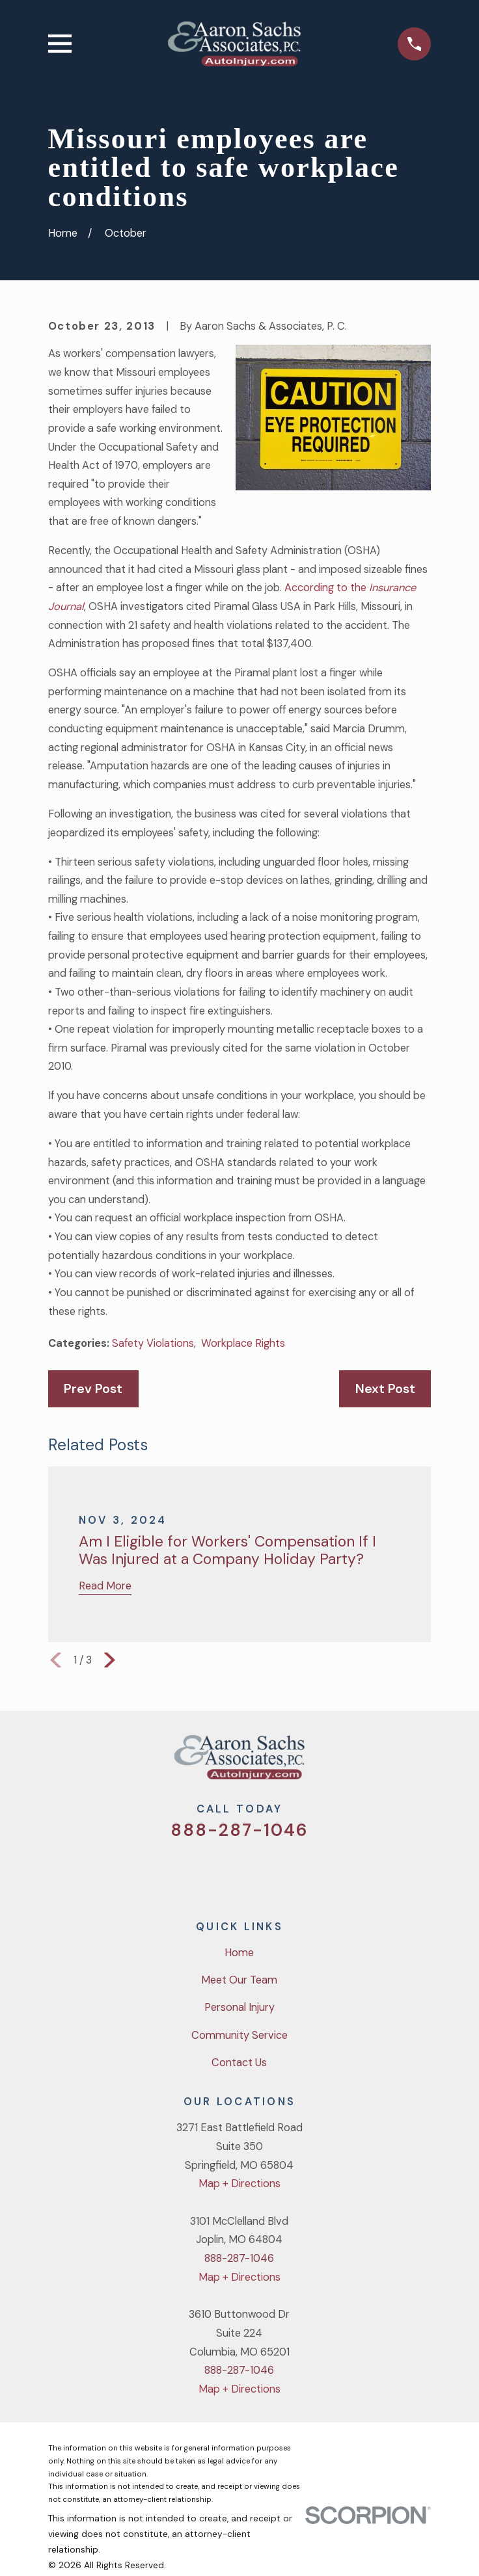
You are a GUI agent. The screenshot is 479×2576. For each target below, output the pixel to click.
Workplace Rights (243, 1343)
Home (239, 1952)
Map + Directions (239, 2183)
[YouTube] (256, 1872)
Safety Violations (153, 1343)
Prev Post (93, 1389)
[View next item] (109, 1660)
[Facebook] (222, 1872)
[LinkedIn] (290, 1872)
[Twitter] (189, 1872)
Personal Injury (239, 2007)
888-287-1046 (239, 1830)
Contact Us (239, 2062)
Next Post (385, 1389)
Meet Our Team (239, 1980)
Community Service (239, 2035)
